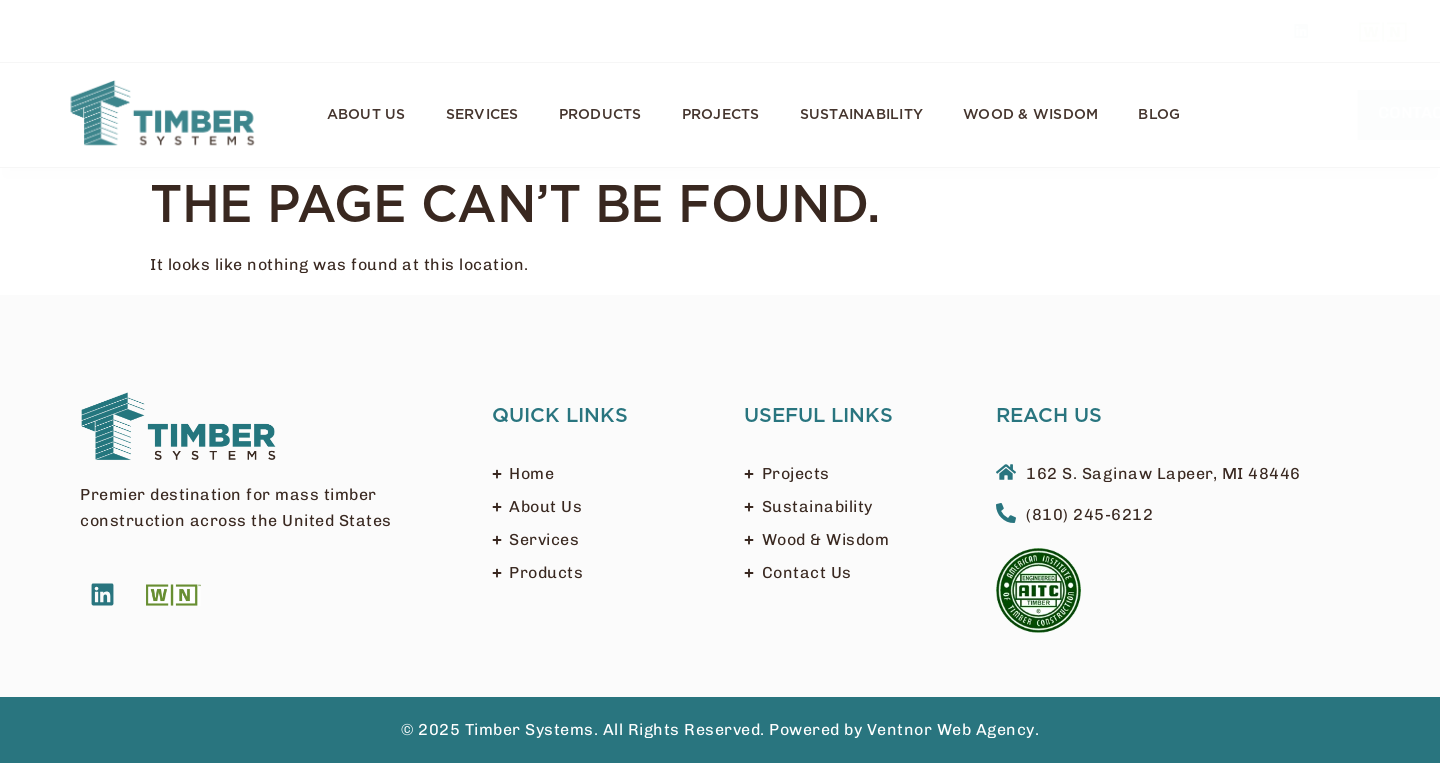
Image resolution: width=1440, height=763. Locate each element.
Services (482, 115)
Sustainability (862, 115)
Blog (1159, 115)
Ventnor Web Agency (951, 729)
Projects (721, 115)
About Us (366, 115)
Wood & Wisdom (1030, 115)
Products (600, 115)
